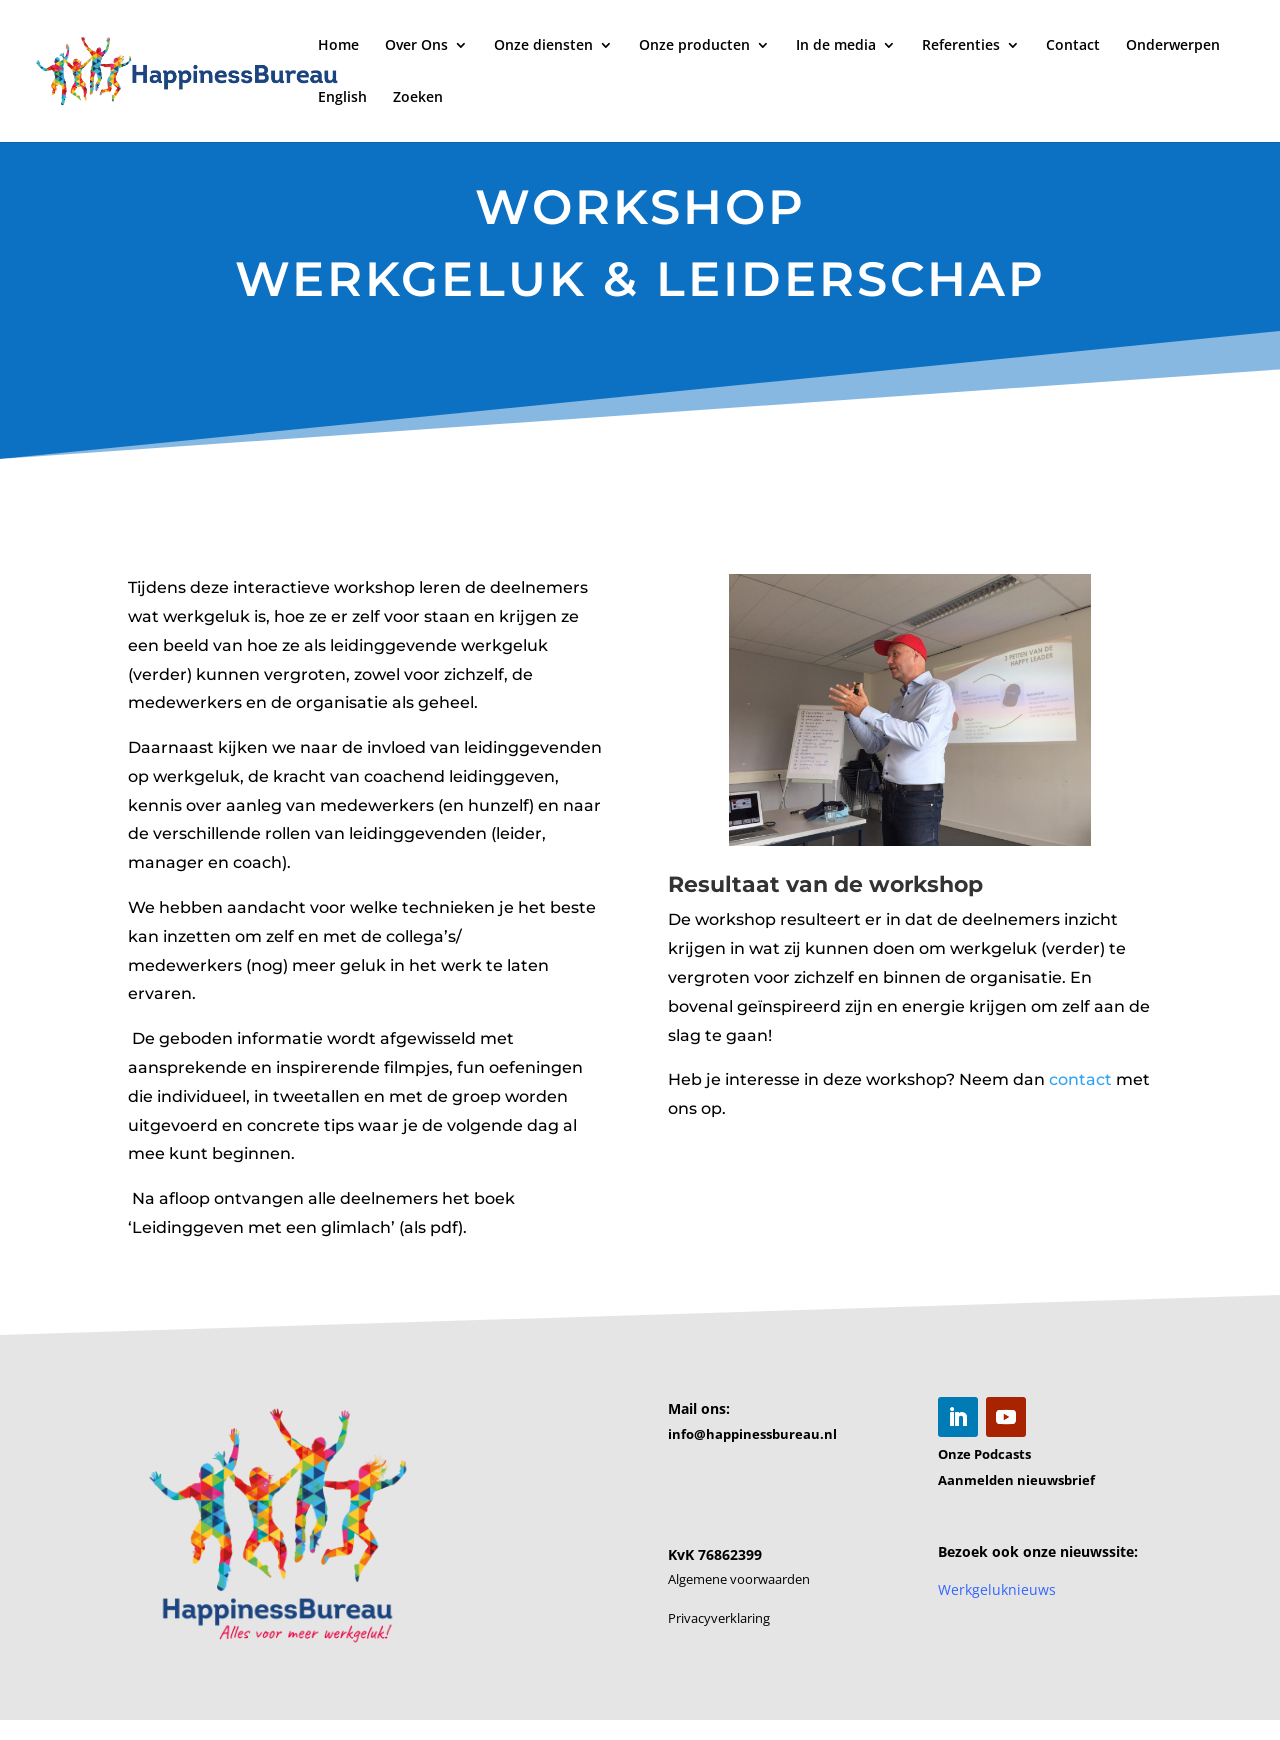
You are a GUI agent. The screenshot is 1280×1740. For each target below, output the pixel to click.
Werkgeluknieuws (997, 1589)
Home (338, 46)
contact (1080, 1052)
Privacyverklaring (719, 1618)
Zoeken (418, 98)
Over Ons (416, 46)
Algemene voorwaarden (739, 1579)
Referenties (961, 46)
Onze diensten (543, 46)
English (342, 98)
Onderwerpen (1173, 46)
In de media (836, 46)
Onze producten (694, 46)
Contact (1073, 46)
